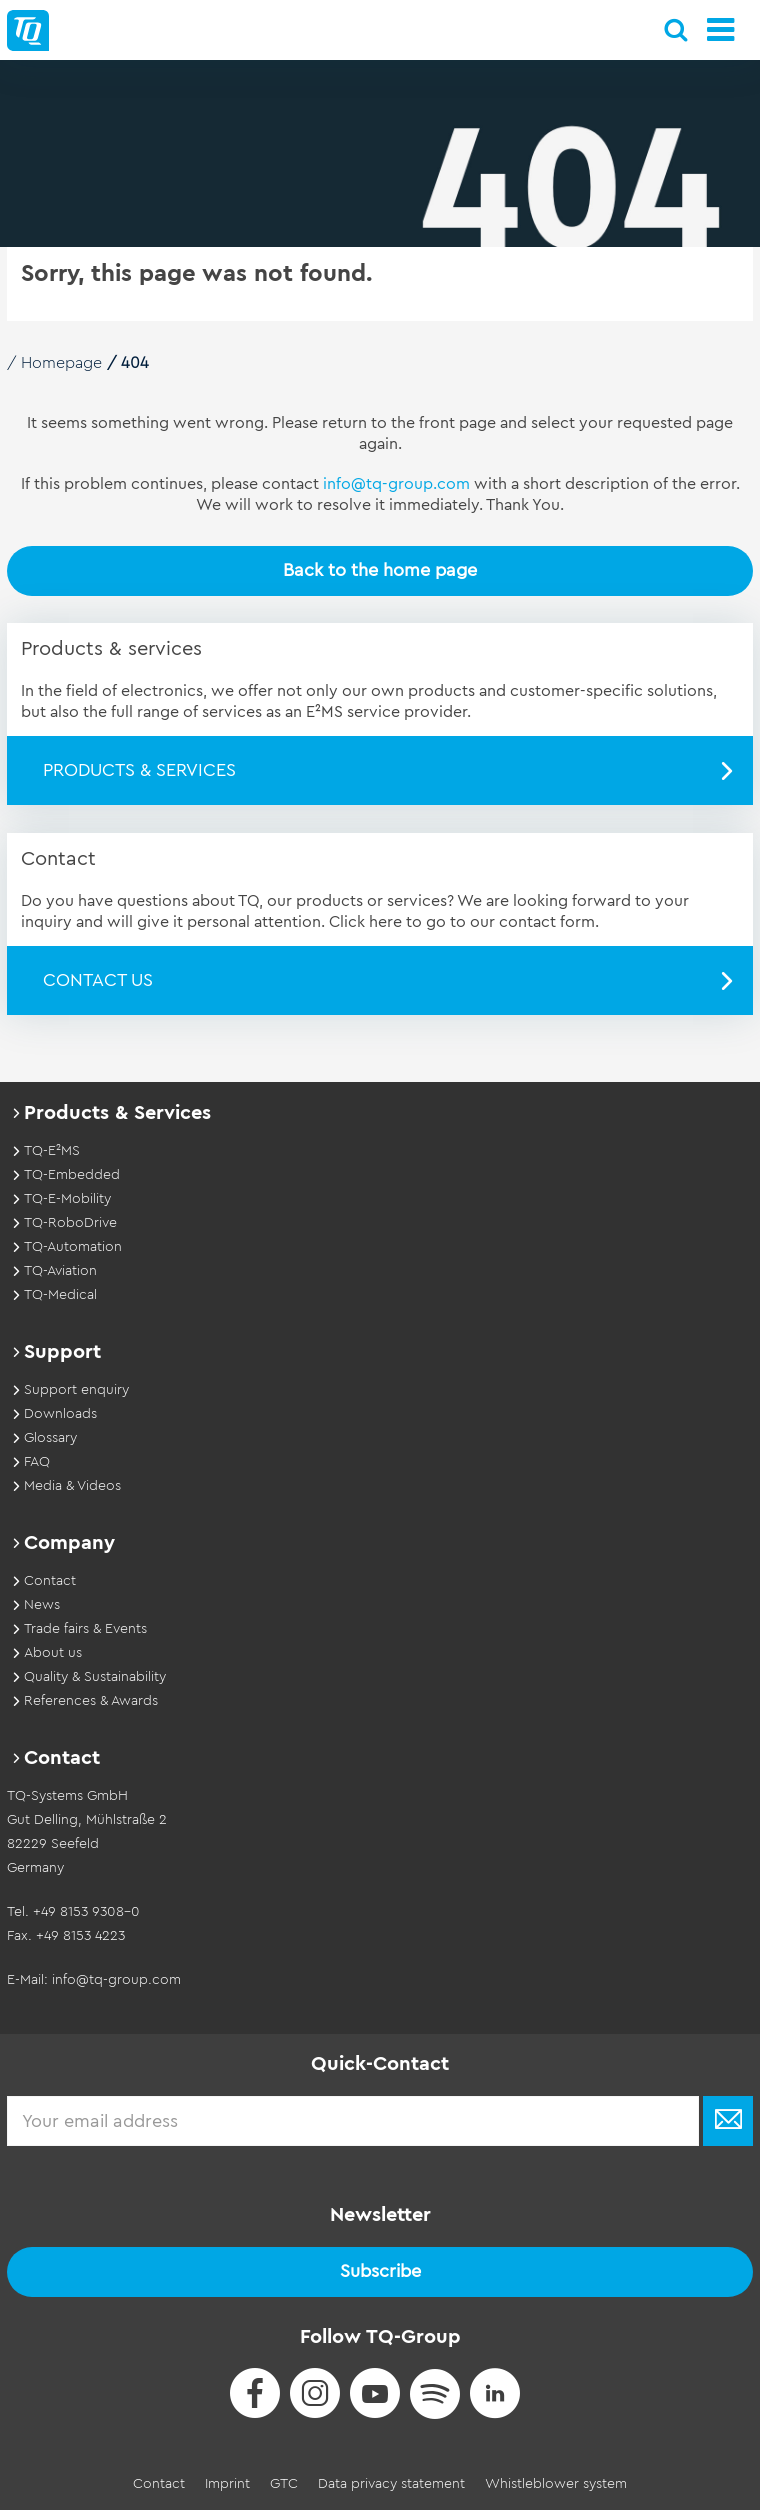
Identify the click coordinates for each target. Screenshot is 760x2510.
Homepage (61, 363)
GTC (284, 2484)
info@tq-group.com (396, 484)
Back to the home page (380, 570)
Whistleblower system (556, 2484)
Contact (159, 2484)
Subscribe (380, 2271)
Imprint (227, 2484)
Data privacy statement (391, 2484)
